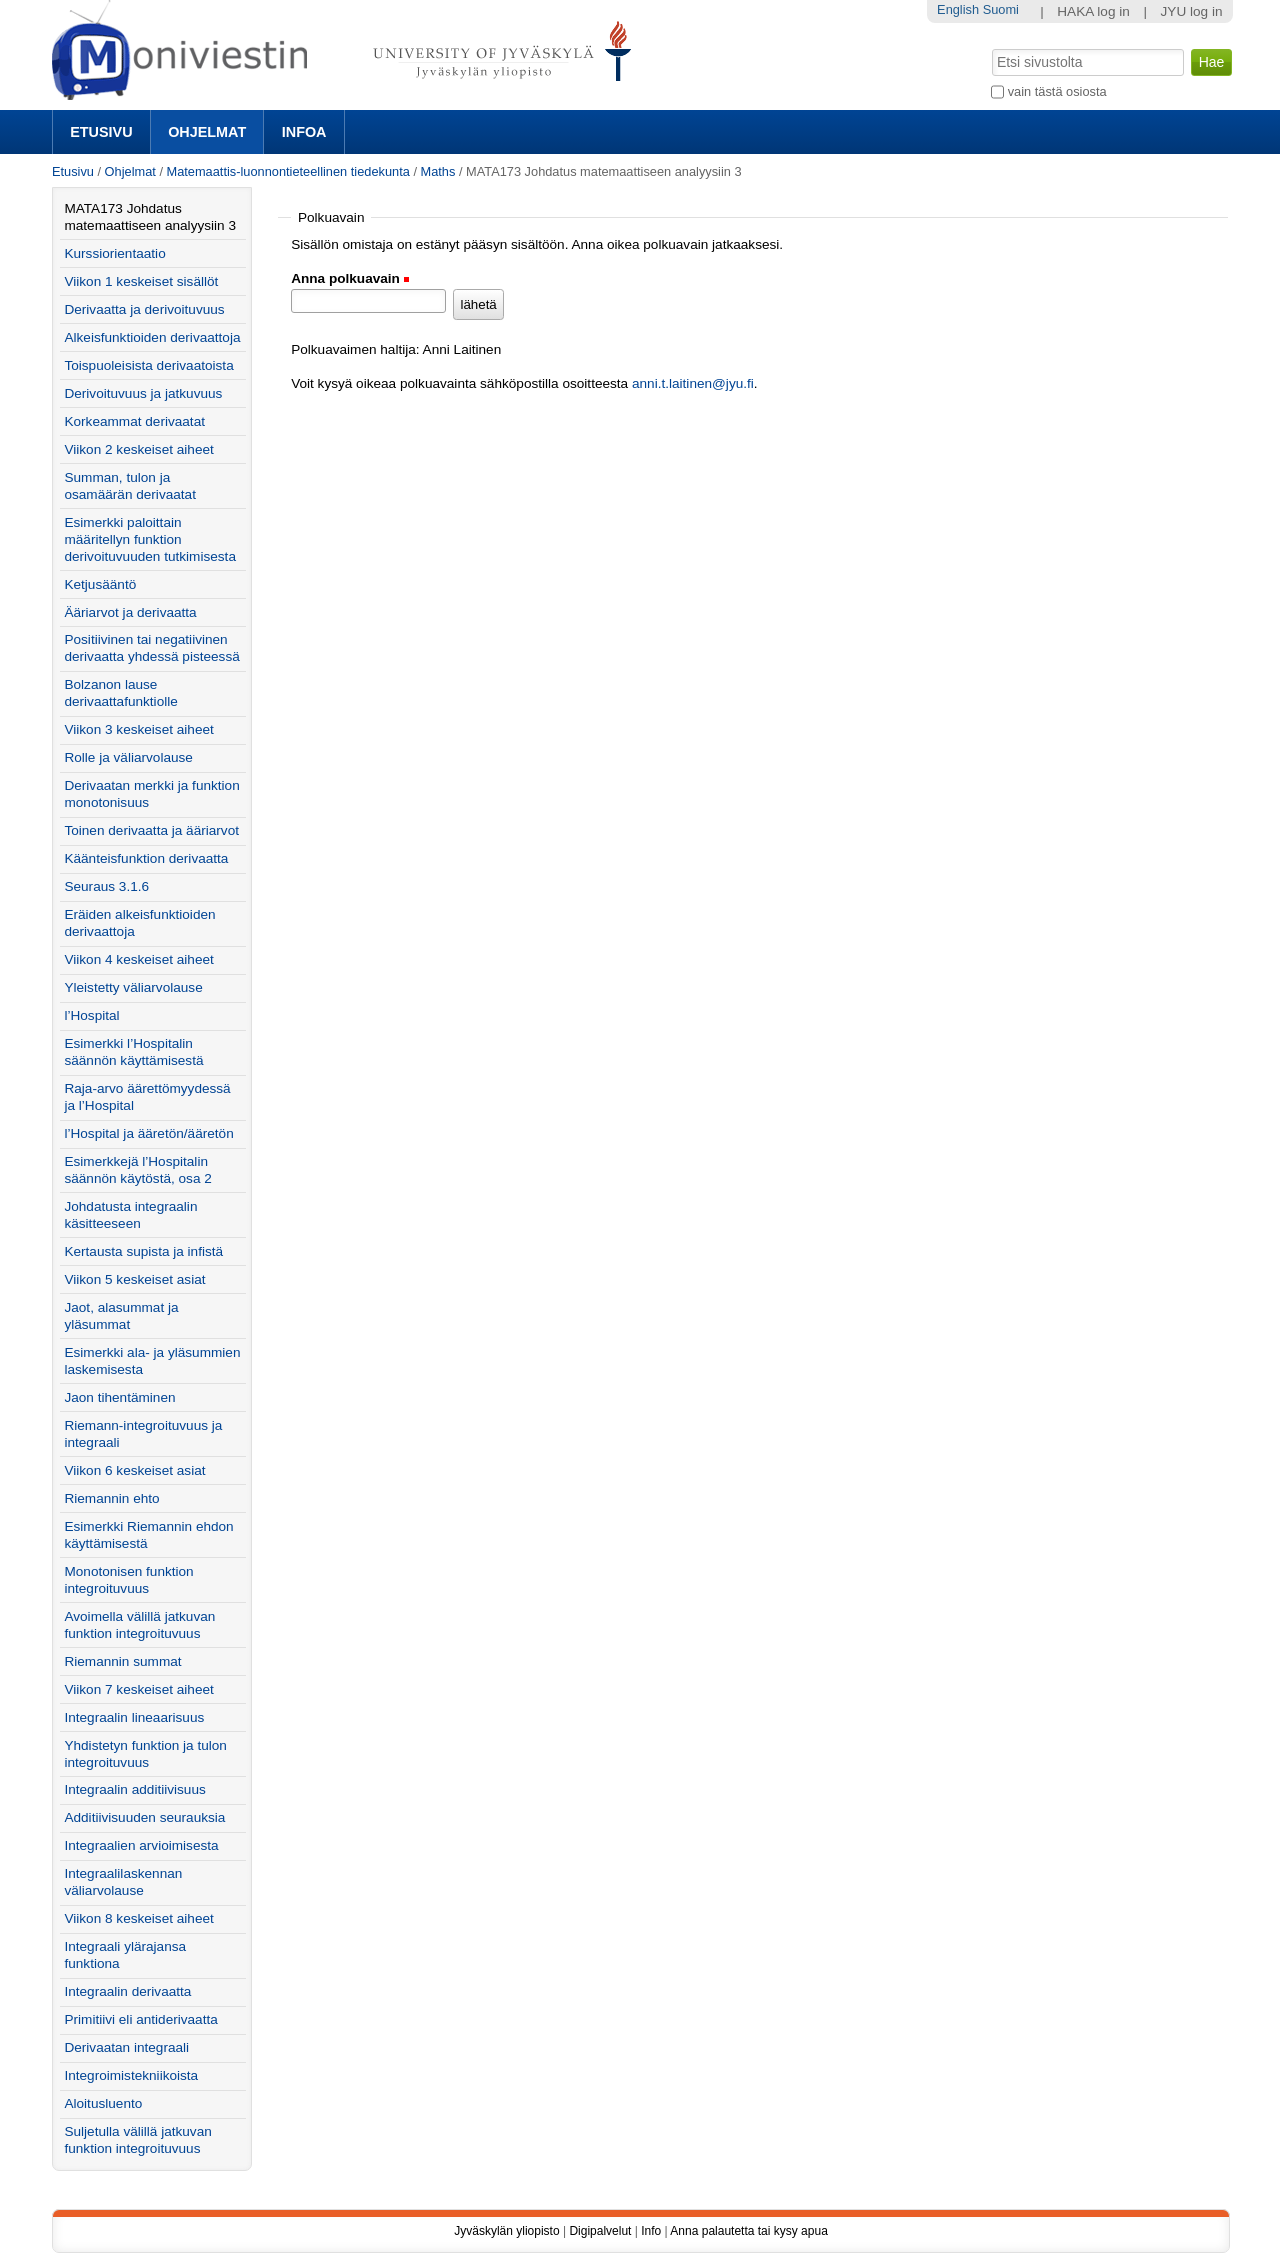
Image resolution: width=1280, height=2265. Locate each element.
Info (651, 2231)
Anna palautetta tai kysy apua (748, 2231)
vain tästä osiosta (1057, 91)
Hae (990, 47)
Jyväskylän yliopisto (506, 2231)
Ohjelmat (207, 132)
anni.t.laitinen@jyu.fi (693, 383)
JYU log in (1192, 11)
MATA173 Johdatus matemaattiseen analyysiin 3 (150, 217)
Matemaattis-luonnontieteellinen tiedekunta (288, 171)
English (958, 9)
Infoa (304, 132)
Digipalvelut (600, 2231)
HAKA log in (1093, 11)
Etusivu (101, 132)
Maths (438, 171)
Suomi (1001, 9)
